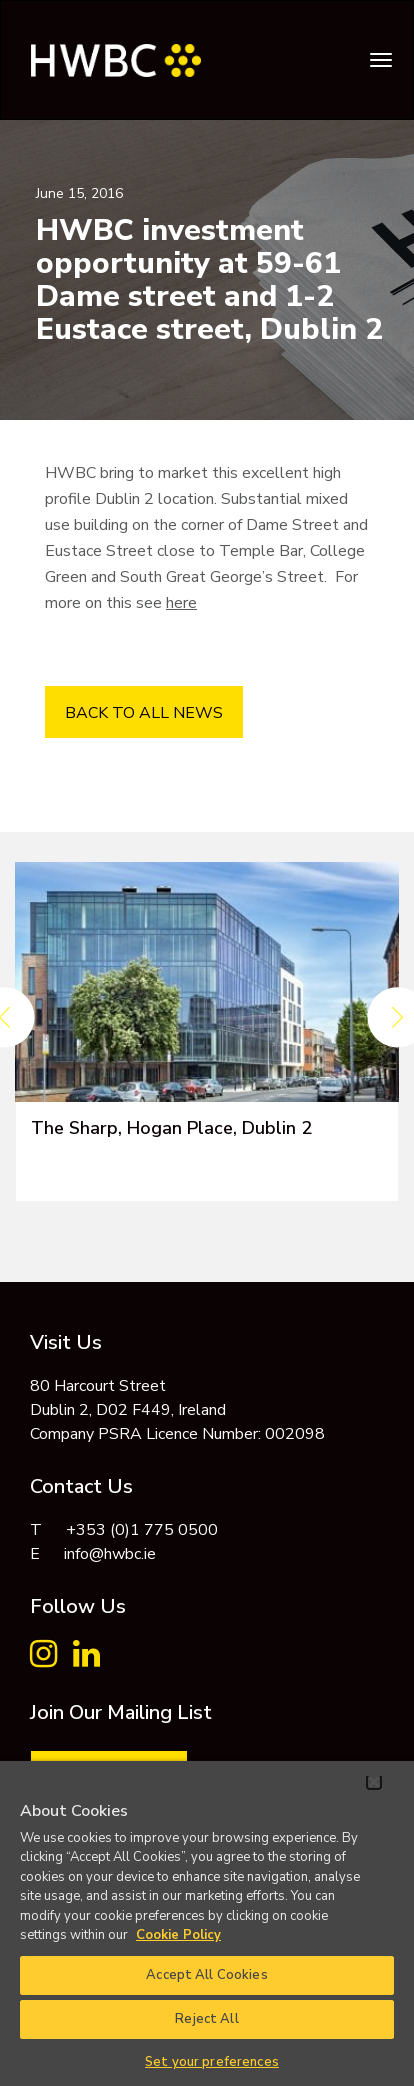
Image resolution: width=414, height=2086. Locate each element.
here (181, 603)
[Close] (374, 1782)
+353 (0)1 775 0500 (142, 1530)
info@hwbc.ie (110, 1554)
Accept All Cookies (206, 1975)
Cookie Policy (178, 1935)
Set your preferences (212, 2062)
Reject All (206, 2019)
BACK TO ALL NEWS (144, 713)
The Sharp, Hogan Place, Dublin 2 (171, 1128)
